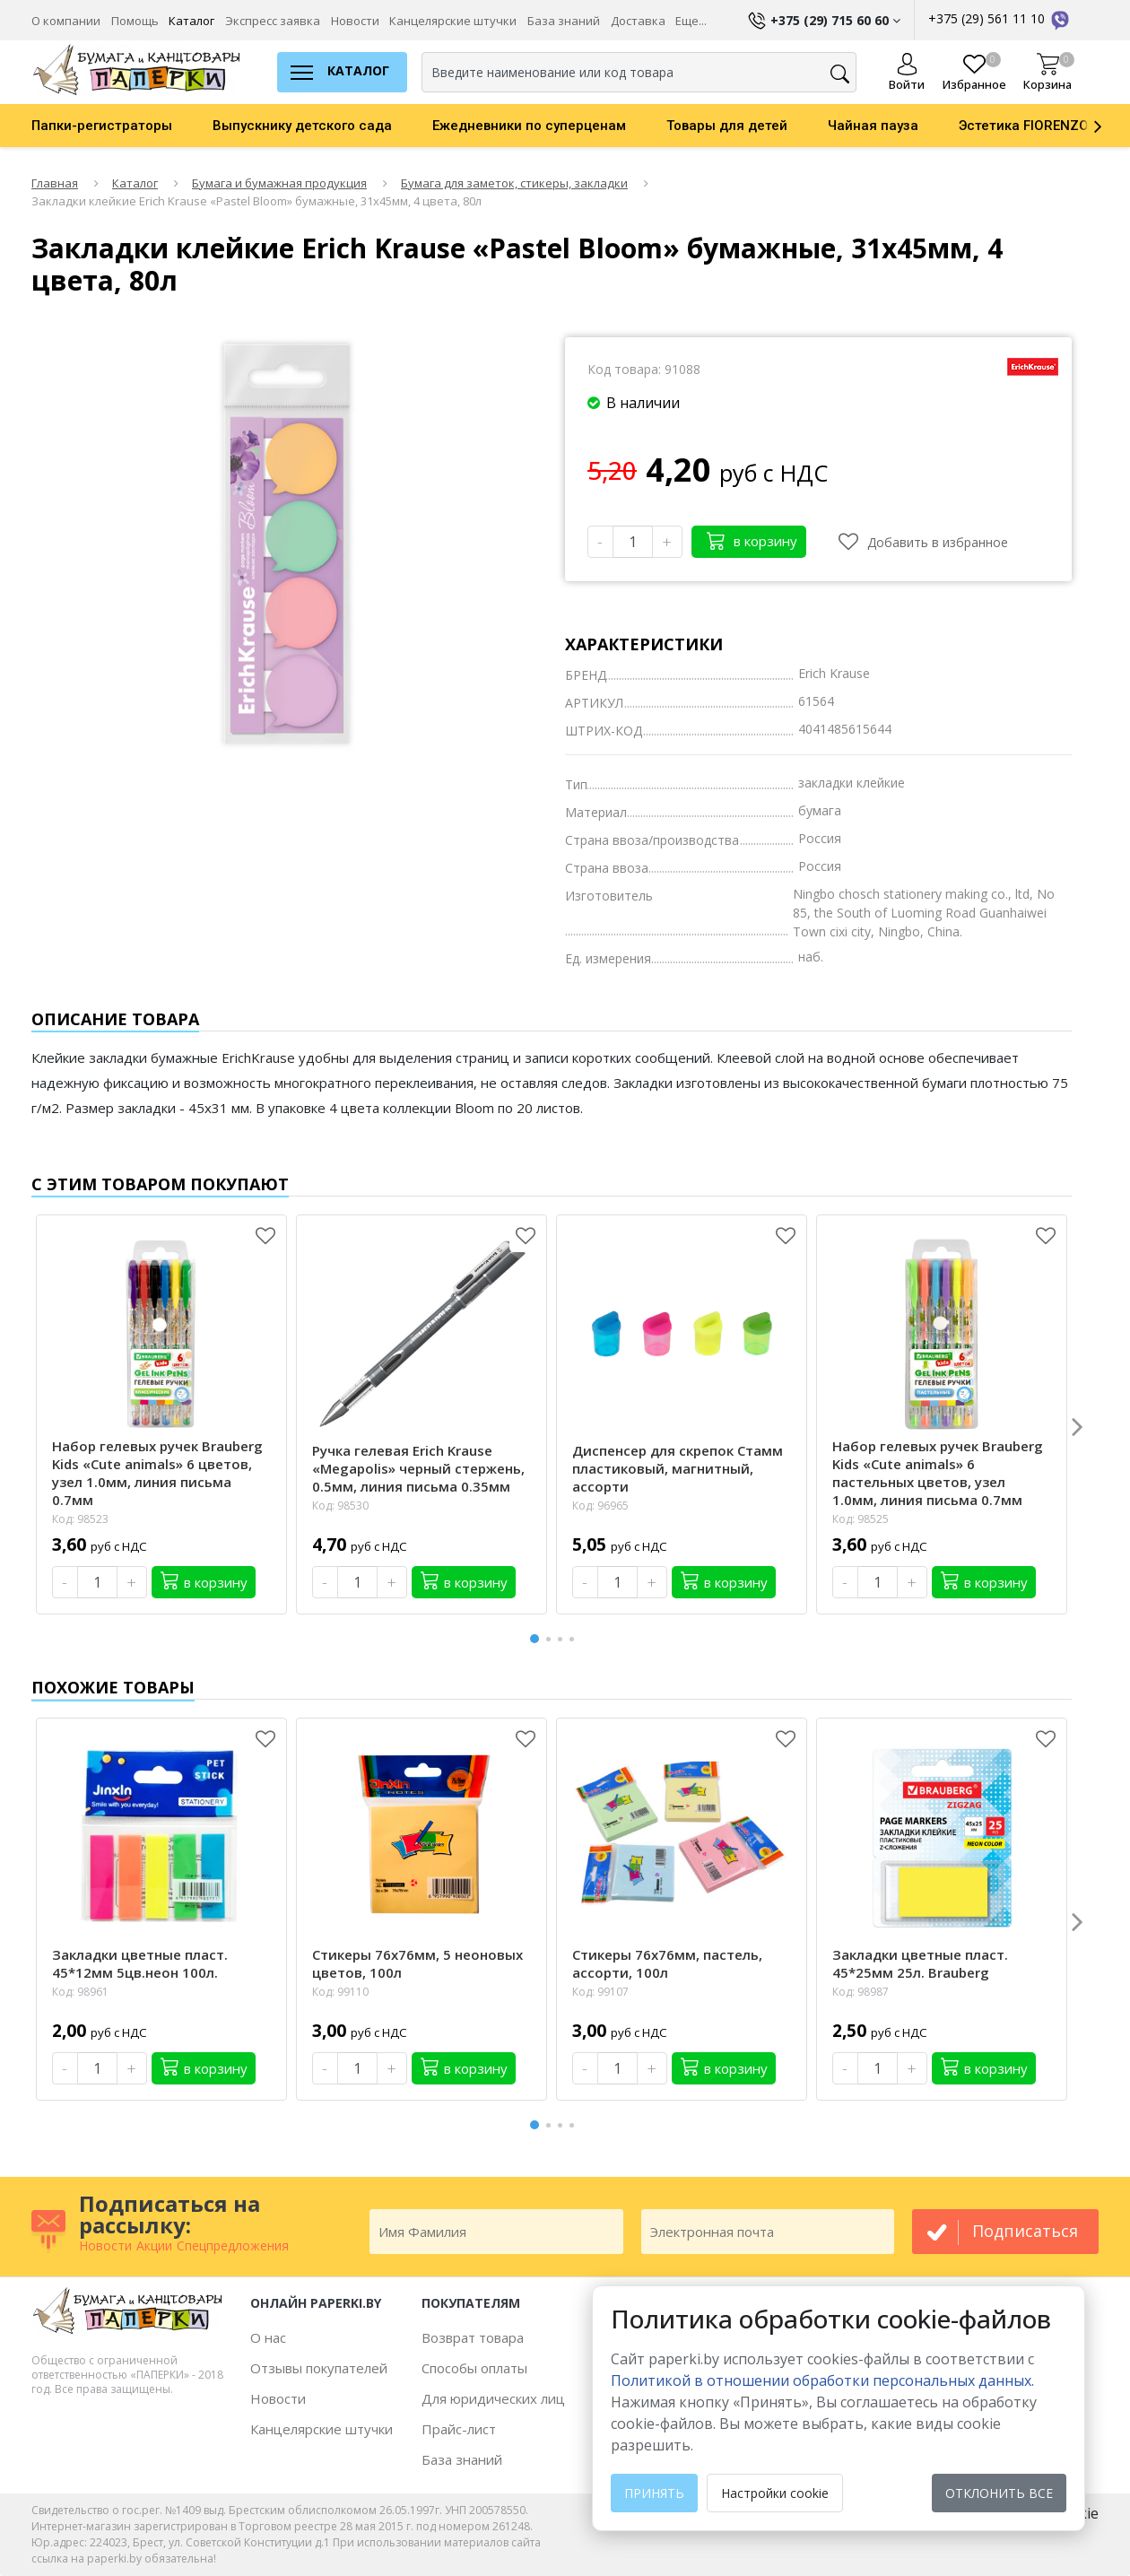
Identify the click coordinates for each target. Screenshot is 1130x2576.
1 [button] (535, 1636)
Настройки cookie (775, 2493)
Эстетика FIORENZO (1024, 125)
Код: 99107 (600, 1991)
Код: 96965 (600, 1505)
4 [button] (574, 1639)
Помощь (135, 21)
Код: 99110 (340, 1991)
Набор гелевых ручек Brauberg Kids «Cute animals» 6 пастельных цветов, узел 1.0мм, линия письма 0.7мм (937, 1473)
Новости (355, 21)
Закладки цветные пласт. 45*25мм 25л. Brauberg (920, 1963)
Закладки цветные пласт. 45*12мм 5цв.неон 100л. (140, 1963)
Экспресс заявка (272, 21)
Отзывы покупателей (318, 2368)
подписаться (1025, 2230)
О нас (268, 2337)
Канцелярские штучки (453, 21)
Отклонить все (999, 2493)
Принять (654, 2493)
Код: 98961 (80, 1991)
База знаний (563, 21)
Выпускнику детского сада (302, 125)
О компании (65, 21)
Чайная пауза (873, 125)
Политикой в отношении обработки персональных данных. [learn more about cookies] (822, 2380)
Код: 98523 (80, 1519)
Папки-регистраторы (101, 125)
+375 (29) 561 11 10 (1000, 18)
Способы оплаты (474, 2368)
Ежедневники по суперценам (529, 125)
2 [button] (551, 1639)
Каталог (191, 21)
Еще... (691, 21)
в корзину (752, 540)
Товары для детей (726, 125)
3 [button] (563, 1639)
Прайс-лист (459, 2429)
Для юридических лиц (493, 2398)
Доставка (638, 21)
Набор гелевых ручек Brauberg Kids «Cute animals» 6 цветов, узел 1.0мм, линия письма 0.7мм (157, 1473)
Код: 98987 (860, 1991)
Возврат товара (473, 2337)
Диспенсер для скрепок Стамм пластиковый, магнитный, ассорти (677, 1468)
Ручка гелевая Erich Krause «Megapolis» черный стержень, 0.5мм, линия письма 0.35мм (418, 1468)
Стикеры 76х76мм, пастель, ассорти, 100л (667, 1963)
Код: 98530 (340, 1505)
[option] (122, 125)
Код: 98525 (860, 1519)
